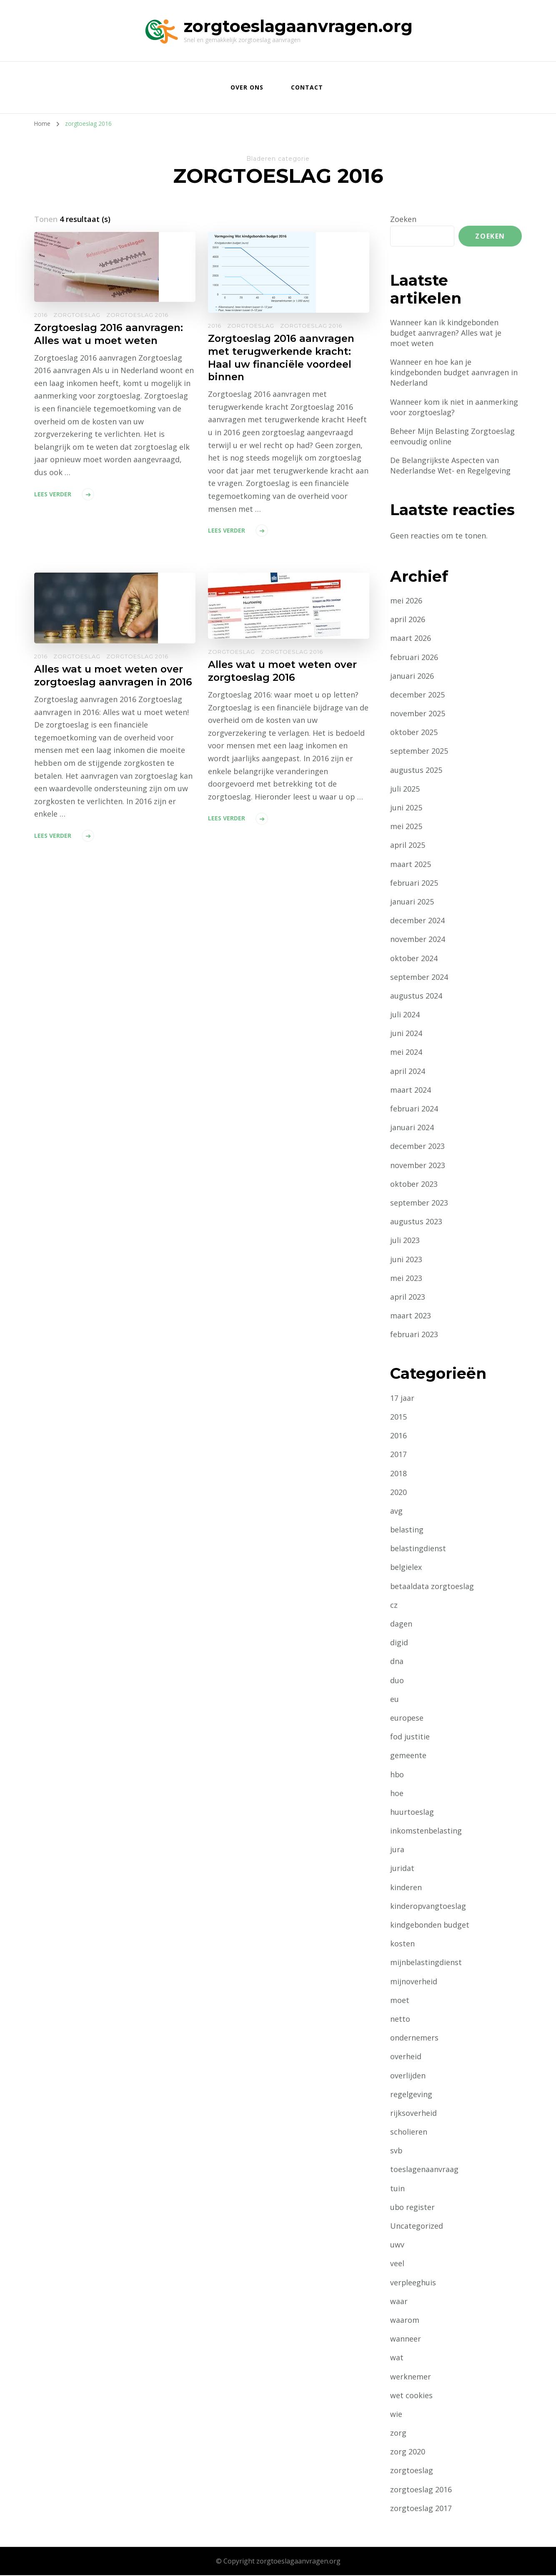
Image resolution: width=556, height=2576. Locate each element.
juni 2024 (406, 1034)
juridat (402, 1869)
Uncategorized (416, 2227)
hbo (397, 1775)
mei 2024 (406, 1053)
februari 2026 (414, 658)
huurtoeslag (412, 1813)
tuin (397, 2189)
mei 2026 (406, 601)
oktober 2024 (414, 959)
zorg (398, 2434)
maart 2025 (410, 864)
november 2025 (418, 714)
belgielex (406, 1568)
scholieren (408, 2133)
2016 (41, 314)
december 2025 (417, 695)
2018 (398, 1474)
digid (399, 1643)
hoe (396, 1794)
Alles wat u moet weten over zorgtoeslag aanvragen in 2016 (114, 676)
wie (396, 2415)
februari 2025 (414, 883)
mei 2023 (406, 1278)
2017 (398, 1455)
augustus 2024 (416, 997)
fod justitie (410, 1737)
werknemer (410, 2377)
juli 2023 (405, 1241)
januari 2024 (412, 1128)
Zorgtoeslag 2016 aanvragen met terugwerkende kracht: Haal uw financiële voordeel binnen (282, 358)
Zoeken (403, 219)
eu (394, 1699)
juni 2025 (406, 808)
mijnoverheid (413, 1982)
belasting (407, 1530)
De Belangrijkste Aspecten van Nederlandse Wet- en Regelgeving (450, 466)
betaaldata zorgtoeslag (432, 1587)
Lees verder (52, 494)
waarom (404, 2321)
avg (396, 1512)
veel (397, 2264)
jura (397, 1850)
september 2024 (419, 977)
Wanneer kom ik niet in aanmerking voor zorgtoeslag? (454, 407)
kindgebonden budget (430, 1926)
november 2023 (418, 1166)
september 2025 (419, 752)
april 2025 (408, 846)
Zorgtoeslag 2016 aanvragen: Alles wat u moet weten (109, 334)
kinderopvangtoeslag (428, 1906)
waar (399, 2302)
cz (394, 1605)
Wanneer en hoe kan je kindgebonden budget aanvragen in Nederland (454, 372)
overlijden (408, 2076)
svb (396, 2151)
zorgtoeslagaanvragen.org (298, 26)
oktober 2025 (414, 733)
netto (400, 2020)
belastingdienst (418, 1549)
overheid (405, 2057)
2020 (398, 1492)
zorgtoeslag (76, 314)
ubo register (412, 2207)
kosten (402, 1944)
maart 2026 (410, 639)
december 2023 (417, 1147)
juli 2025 (405, 789)
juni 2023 (406, 1260)
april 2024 (408, 1071)
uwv (397, 2245)
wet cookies (411, 2396)
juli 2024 (405, 1015)
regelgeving (411, 2095)
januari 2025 (412, 902)
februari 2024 (414, 1109)
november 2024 (418, 940)
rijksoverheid (413, 2114)
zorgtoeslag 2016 (137, 314)
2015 (398, 1418)
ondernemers (414, 2038)
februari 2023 (414, 1335)
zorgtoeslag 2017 (421, 2509)
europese (407, 1719)
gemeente (408, 1756)
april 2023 (408, 1298)
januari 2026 (412, 676)
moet (399, 2000)
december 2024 (417, 921)
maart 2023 (410, 1316)
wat (396, 2358)
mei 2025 (406, 827)
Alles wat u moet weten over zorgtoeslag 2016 (283, 672)
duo (397, 1681)
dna (396, 1662)
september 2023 (419, 1203)
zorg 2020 (407, 2452)
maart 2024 (410, 1090)
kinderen (406, 1888)
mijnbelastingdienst (426, 1963)
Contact (307, 87)
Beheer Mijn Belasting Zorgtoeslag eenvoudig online (452, 436)
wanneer (405, 2339)
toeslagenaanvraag (424, 2170)
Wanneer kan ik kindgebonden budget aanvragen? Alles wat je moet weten (446, 332)
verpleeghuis (413, 2283)
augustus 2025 (416, 770)
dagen (401, 1624)
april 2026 (408, 620)
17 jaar (402, 1398)
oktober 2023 (414, 1184)
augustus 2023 (416, 1222)
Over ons (246, 87)
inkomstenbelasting (426, 1831)
